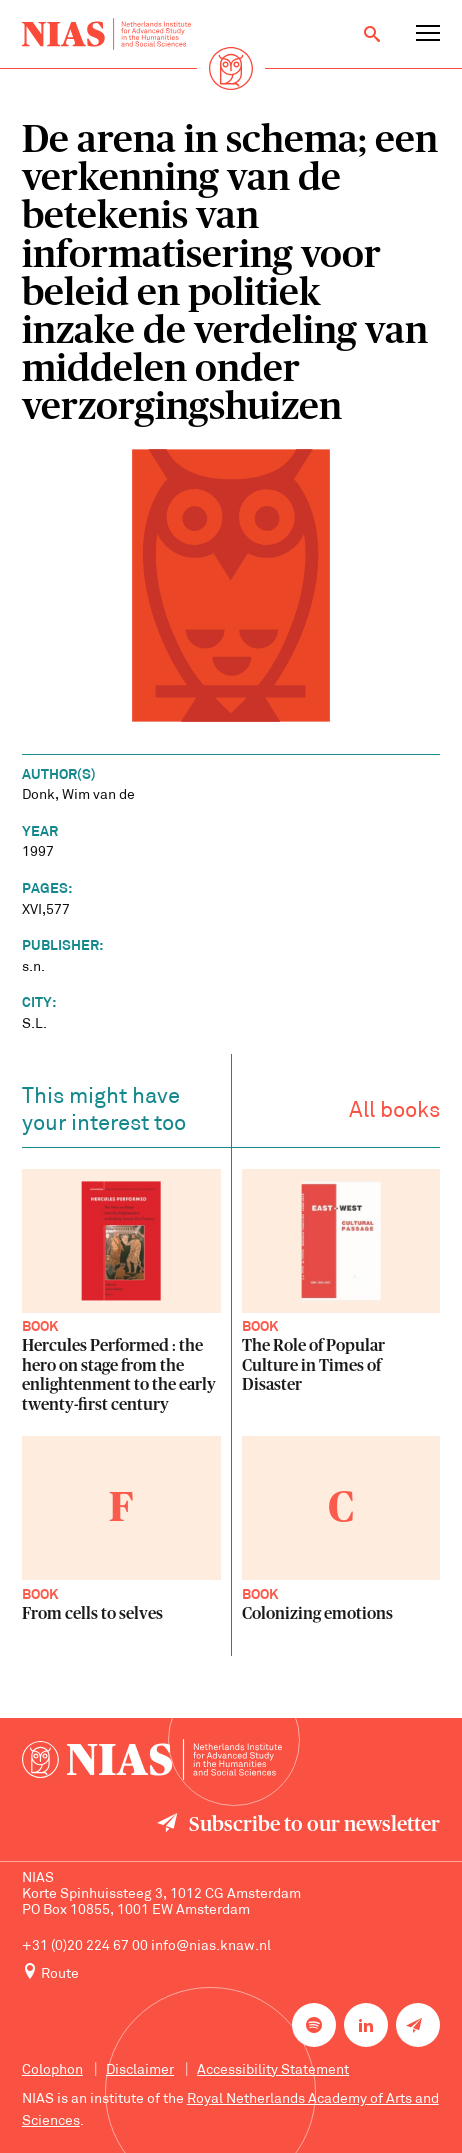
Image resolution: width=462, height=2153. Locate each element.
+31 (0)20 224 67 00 (85, 1946)
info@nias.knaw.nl (211, 1946)
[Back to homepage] (106, 34)
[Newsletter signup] (418, 2025)
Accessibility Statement (273, 2070)
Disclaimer (140, 2070)
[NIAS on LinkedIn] (366, 2025)
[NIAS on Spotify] (314, 2025)
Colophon (52, 2070)
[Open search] (372, 34)
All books (394, 1115)
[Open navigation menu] (428, 34)
